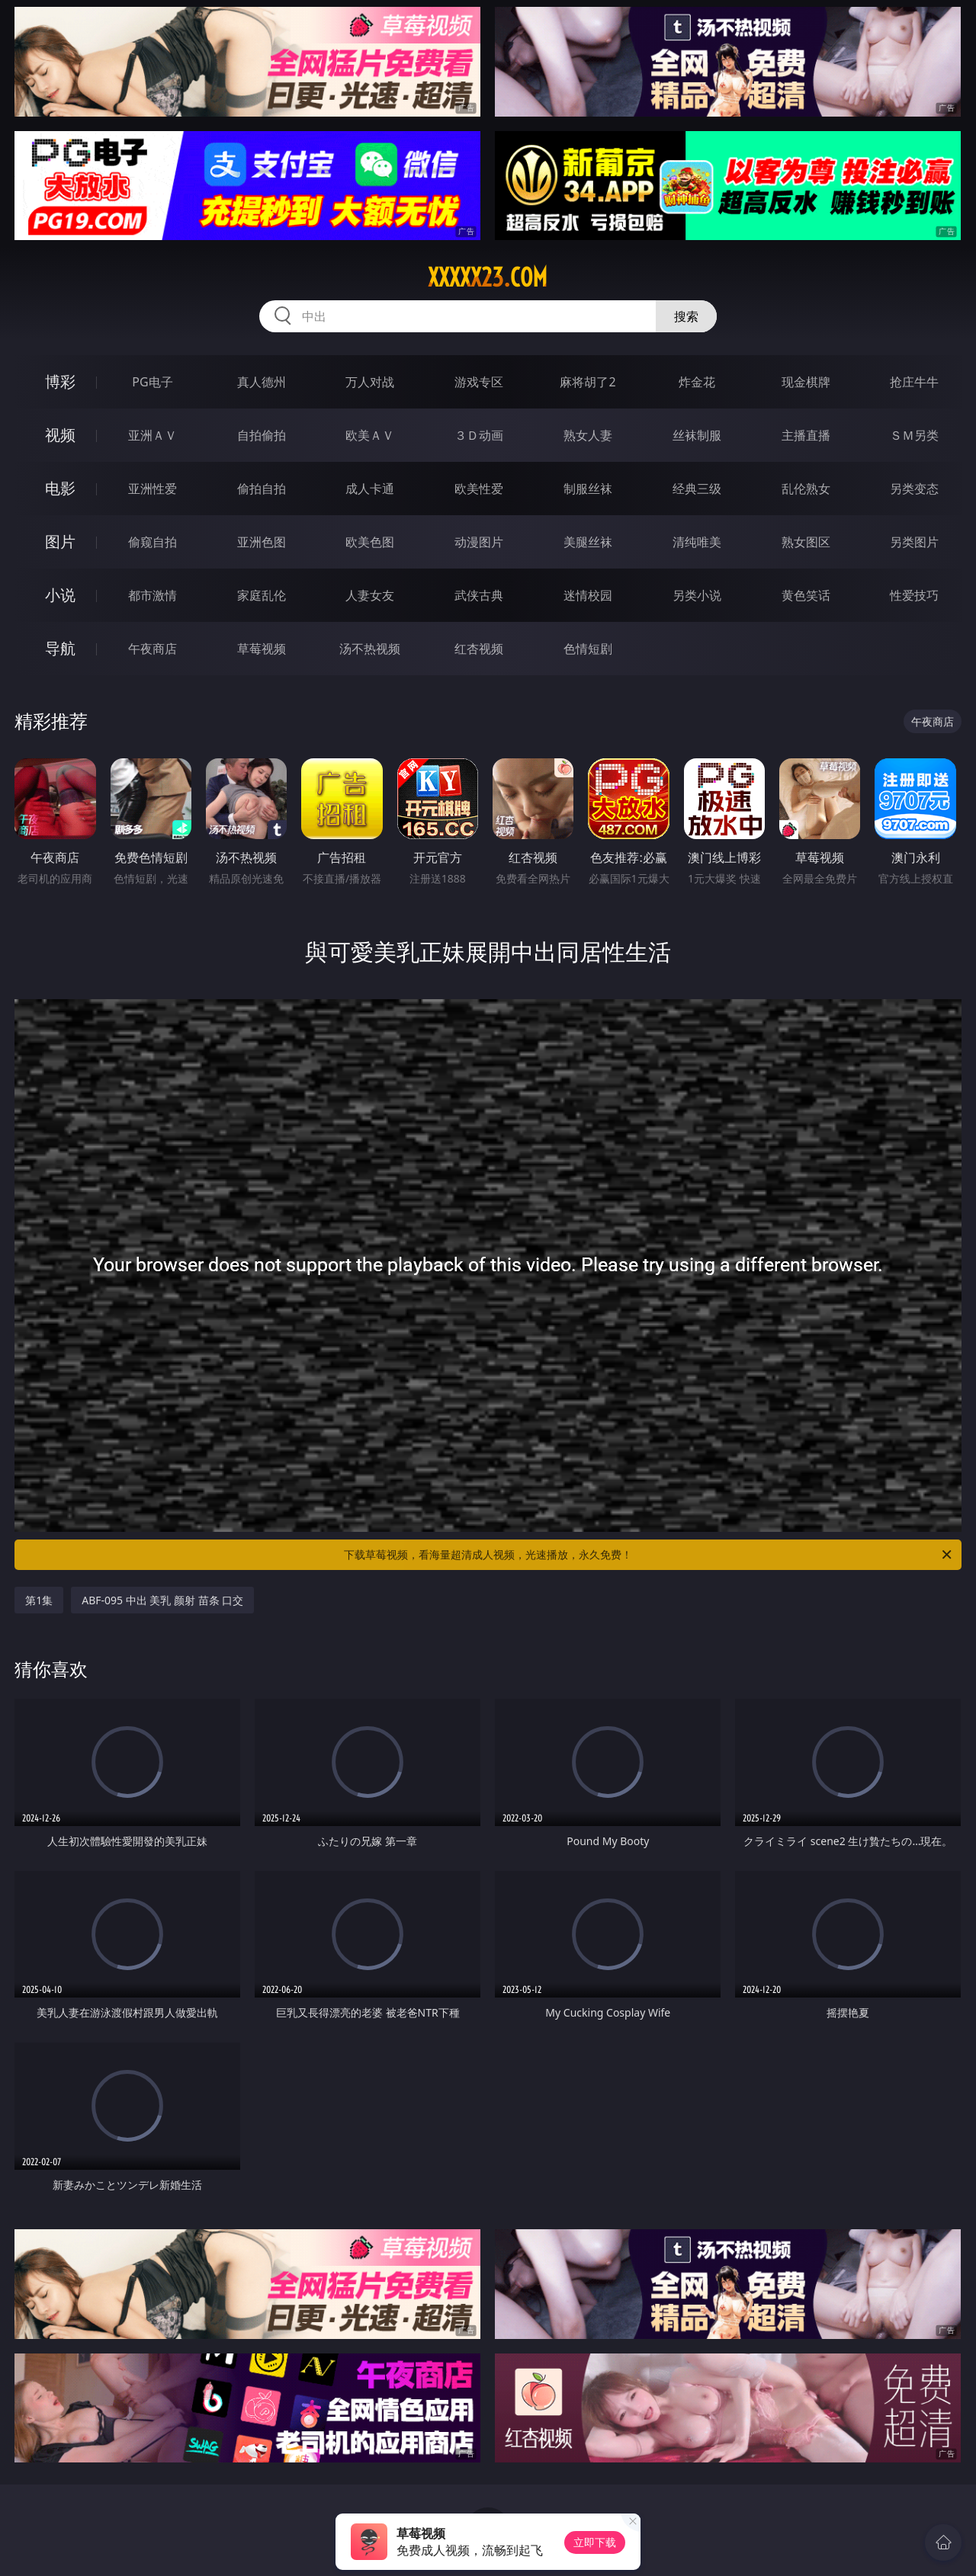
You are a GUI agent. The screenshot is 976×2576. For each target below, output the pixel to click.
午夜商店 (152, 648)
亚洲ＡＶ (152, 435)
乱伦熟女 (806, 488)
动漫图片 (478, 541)
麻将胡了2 (587, 381)
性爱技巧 (914, 595)
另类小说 (697, 595)
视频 (60, 435)
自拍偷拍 (261, 435)
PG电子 (152, 381)
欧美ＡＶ (369, 435)
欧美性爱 (478, 488)
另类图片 (914, 541)
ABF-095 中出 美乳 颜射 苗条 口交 (162, 1600)
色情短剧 (587, 648)
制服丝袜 (587, 488)
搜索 (686, 316)
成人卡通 (369, 488)
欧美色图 (369, 541)
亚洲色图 (261, 541)
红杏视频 (478, 648)
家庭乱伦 (261, 595)
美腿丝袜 (587, 541)
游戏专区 (478, 381)
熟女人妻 (587, 435)
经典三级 (697, 488)
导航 (60, 648)
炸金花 (697, 381)
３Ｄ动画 (478, 435)
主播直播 (806, 435)
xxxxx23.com (487, 277)
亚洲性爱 (152, 488)
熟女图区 (806, 541)
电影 (60, 488)
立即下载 (594, 2542)
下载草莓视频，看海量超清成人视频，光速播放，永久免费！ (649, 1555)
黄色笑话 (806, 595)
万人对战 (369, 381)
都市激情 (152, 595)
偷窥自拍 (152, 541)
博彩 (60, 381)
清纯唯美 (697, 541)
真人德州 (261, 381)
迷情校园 (587, 595)
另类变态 (914, 488)
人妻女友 (369, 595)
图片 (60, 541)
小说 (60, 595)
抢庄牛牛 (914, 381)
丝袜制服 (697, 435)
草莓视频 (261, 648)
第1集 (39, 1600)
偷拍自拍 (261, 488)
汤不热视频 (369, 648)
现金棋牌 (806, 381)
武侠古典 (478, 595)
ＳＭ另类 (914, 435)
